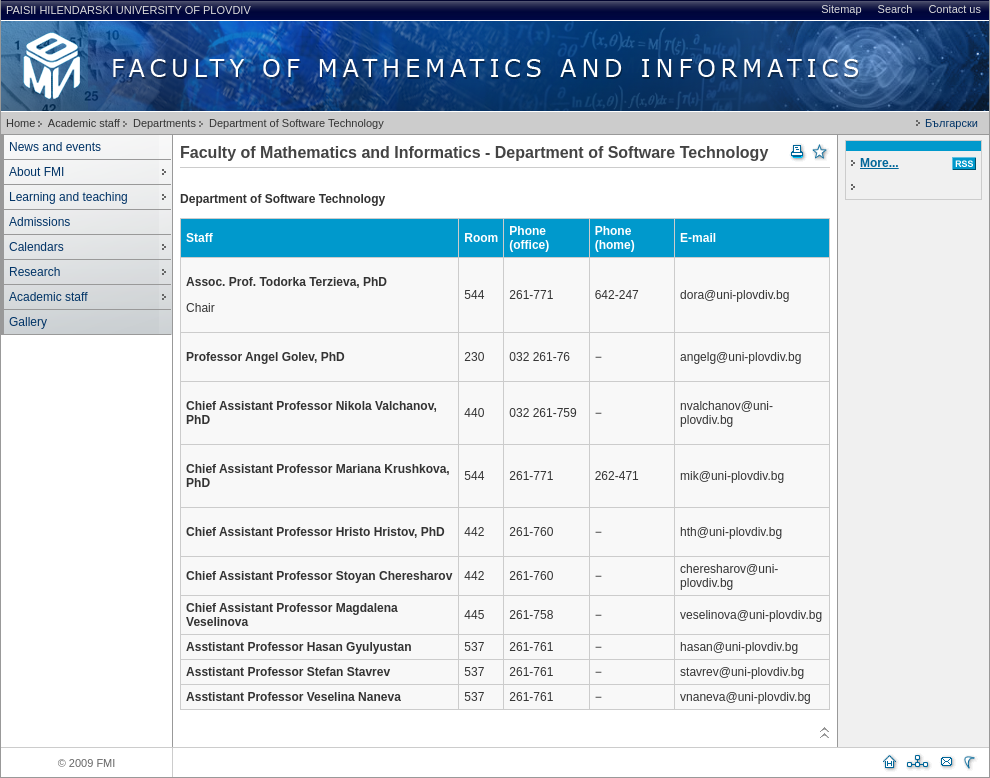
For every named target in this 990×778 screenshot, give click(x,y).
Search (895, 9)
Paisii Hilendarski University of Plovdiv (128, 10)
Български (951, 123)
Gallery (28, 322)
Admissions (39, 222)
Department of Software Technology (296, 123)
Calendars (36, 247)
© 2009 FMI (87, 763)
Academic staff (84, 123)
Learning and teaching (68, 197)
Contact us (954, 9)
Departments (164, 123)
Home (20, 123)
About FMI (36, 172)
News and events (55, 147)
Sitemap (841, 9)
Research (34, 272)
